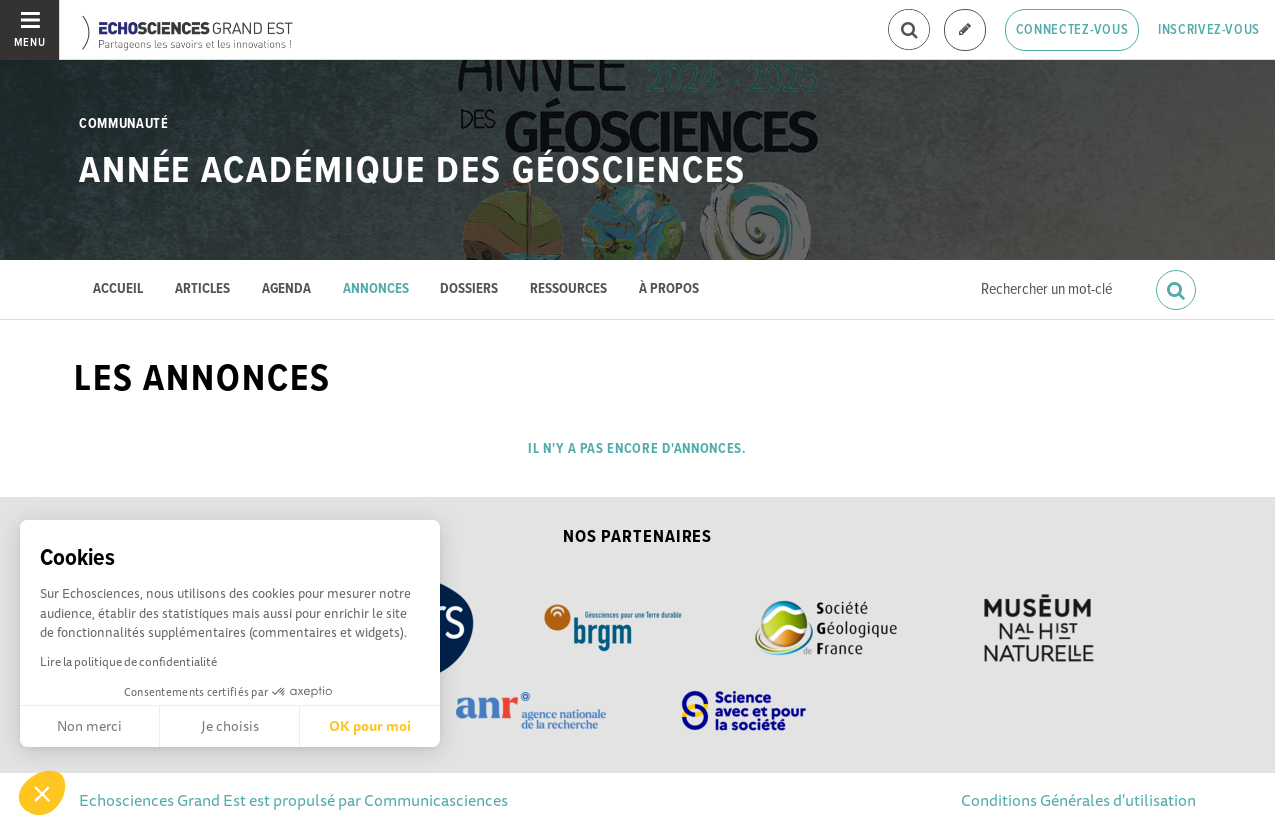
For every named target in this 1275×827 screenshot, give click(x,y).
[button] (42, 793)
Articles (202, 289)
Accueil (118, 289)
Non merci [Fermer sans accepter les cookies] (89, 726)
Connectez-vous (1072, 30)
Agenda (286, 289)
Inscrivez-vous (1209, 30)
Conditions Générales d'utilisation (1078, 800)
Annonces (376, 289)
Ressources (568, 289)
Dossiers (469, 289)
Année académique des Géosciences (412, 172)
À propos (669, 289)
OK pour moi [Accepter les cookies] (370, 726)
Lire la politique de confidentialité (128, 661)
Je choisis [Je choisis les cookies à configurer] (230, 726)
